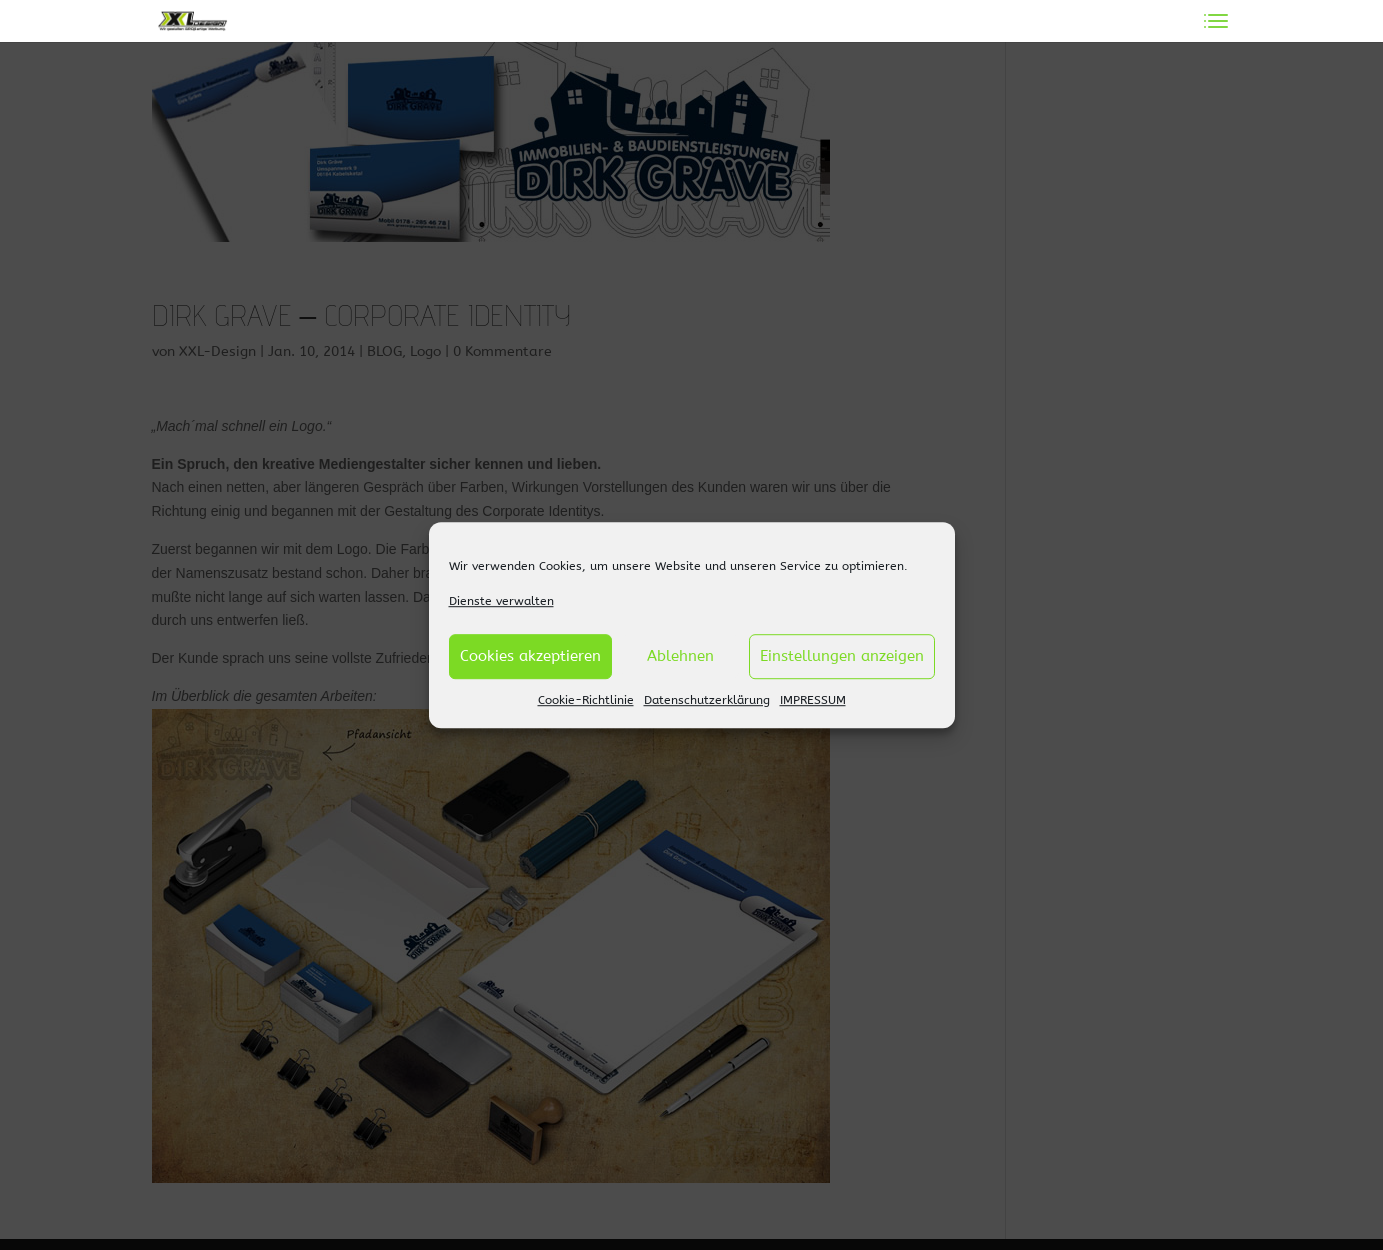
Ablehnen (680, 657)
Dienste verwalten (501, 601)
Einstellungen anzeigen (842, 657)
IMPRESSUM (813, 700)
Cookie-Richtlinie (586, 700)
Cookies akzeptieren (530, 657)
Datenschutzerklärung (707, 700)
